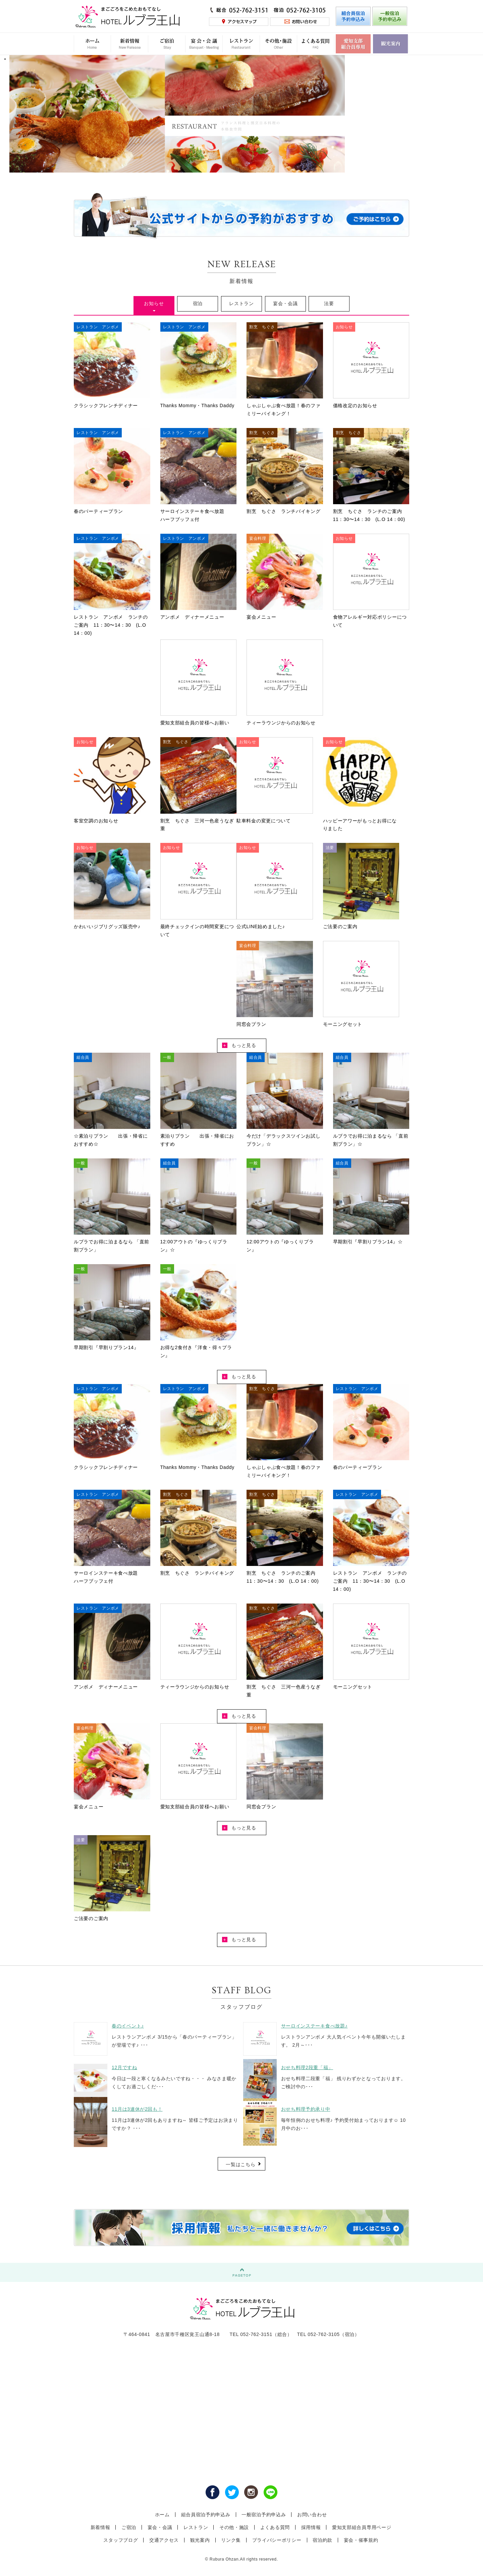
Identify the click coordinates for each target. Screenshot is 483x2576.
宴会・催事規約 (361, 2540)
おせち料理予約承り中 (305, 2109)
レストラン (241, 303)
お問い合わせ (312, 2514)
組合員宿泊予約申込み (205, 2514)
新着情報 (100, 2527)
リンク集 (231, 2540)
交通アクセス (164, 2540)
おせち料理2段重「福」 (307, 2067)
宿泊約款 (322, 2540)
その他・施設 (234, 2527)
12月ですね (124, 2067)
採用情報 (311, 2527)
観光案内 (200, 2540)
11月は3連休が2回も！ (137, 2109)
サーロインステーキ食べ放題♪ (314, 2026)
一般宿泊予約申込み (263, 2514)
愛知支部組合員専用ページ (361, 2527)
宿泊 (198, 303)
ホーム (162, 2514)
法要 (329, 303)
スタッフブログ (120, 2540)
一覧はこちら (240, 2164)
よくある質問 (275, 2527)
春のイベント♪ (128, 2026)
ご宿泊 (128, 2527)
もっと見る (239, 1045)
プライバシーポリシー (277, 2540)
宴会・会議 (285, 303)
